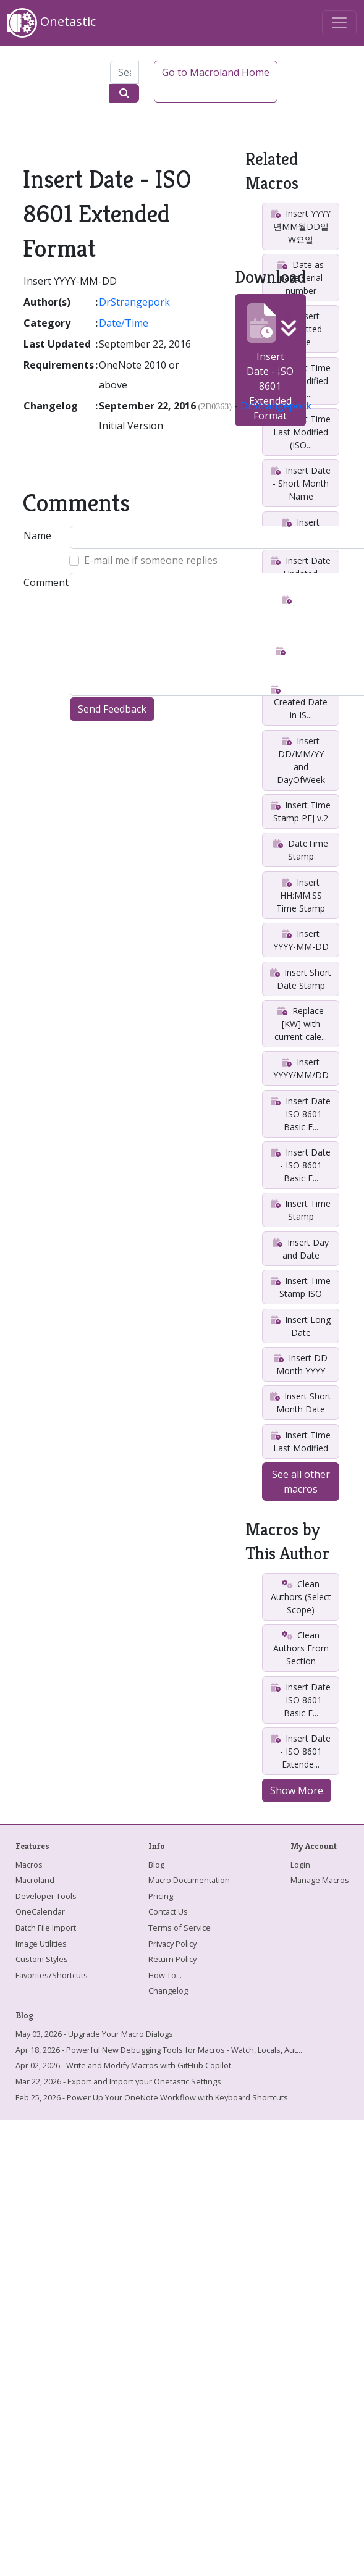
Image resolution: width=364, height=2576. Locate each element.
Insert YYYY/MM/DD (301, 1068)
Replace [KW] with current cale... (300, 1024)
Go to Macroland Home (215, 72)
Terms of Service (179, 1927)
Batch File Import (45, 1927)
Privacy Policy (172, 1943)
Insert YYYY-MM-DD (301, 940)
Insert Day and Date (300, 1248)
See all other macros (301, 1481)
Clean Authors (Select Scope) (301, 1597)
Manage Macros (319, 1880)
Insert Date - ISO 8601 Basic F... (300, 1114)
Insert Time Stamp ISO (301, 1287)
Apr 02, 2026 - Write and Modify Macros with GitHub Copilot (123, 2065)
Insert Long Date (301, 1326)
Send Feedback (112, 709)
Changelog (168, 1990)
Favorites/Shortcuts (51, 1975)
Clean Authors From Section (301, 1648)
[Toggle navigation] (339, 22)
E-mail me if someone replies (151, 560)
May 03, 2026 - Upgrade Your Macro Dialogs (94, 2033)
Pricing (160, 1896)
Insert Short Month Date (300, 1402)
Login (300, 1864)
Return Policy (172, 1959)
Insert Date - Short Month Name (300, 483)
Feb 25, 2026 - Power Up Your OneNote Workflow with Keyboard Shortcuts (151, 2097)
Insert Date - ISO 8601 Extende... (300, 1751)
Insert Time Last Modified (301, 1441)
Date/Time (123, 323)
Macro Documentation (189, 1880)
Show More (296, 1790)
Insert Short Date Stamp (300, 979)
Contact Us (168, 1911)
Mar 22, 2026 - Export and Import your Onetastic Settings (118, 2081)
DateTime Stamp (300, 849)
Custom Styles (41, 1959)
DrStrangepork (134, 302)
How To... (165, 1975)
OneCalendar (40, 1911)
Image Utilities (41, 1943)
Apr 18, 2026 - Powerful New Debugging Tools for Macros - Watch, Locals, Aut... (158, 2049)
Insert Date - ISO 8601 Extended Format (270, 362)
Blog (156, 1864)
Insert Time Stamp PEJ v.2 (301, 811)
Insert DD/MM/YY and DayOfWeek (301, 760)
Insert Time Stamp (301, 1210)
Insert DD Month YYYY (300, 1364)
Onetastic (51, 23)
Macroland (34, 1880)
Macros (29, 1864)
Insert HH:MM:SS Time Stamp (300, 895)
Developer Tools (46, 1896)
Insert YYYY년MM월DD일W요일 (300, 226)
